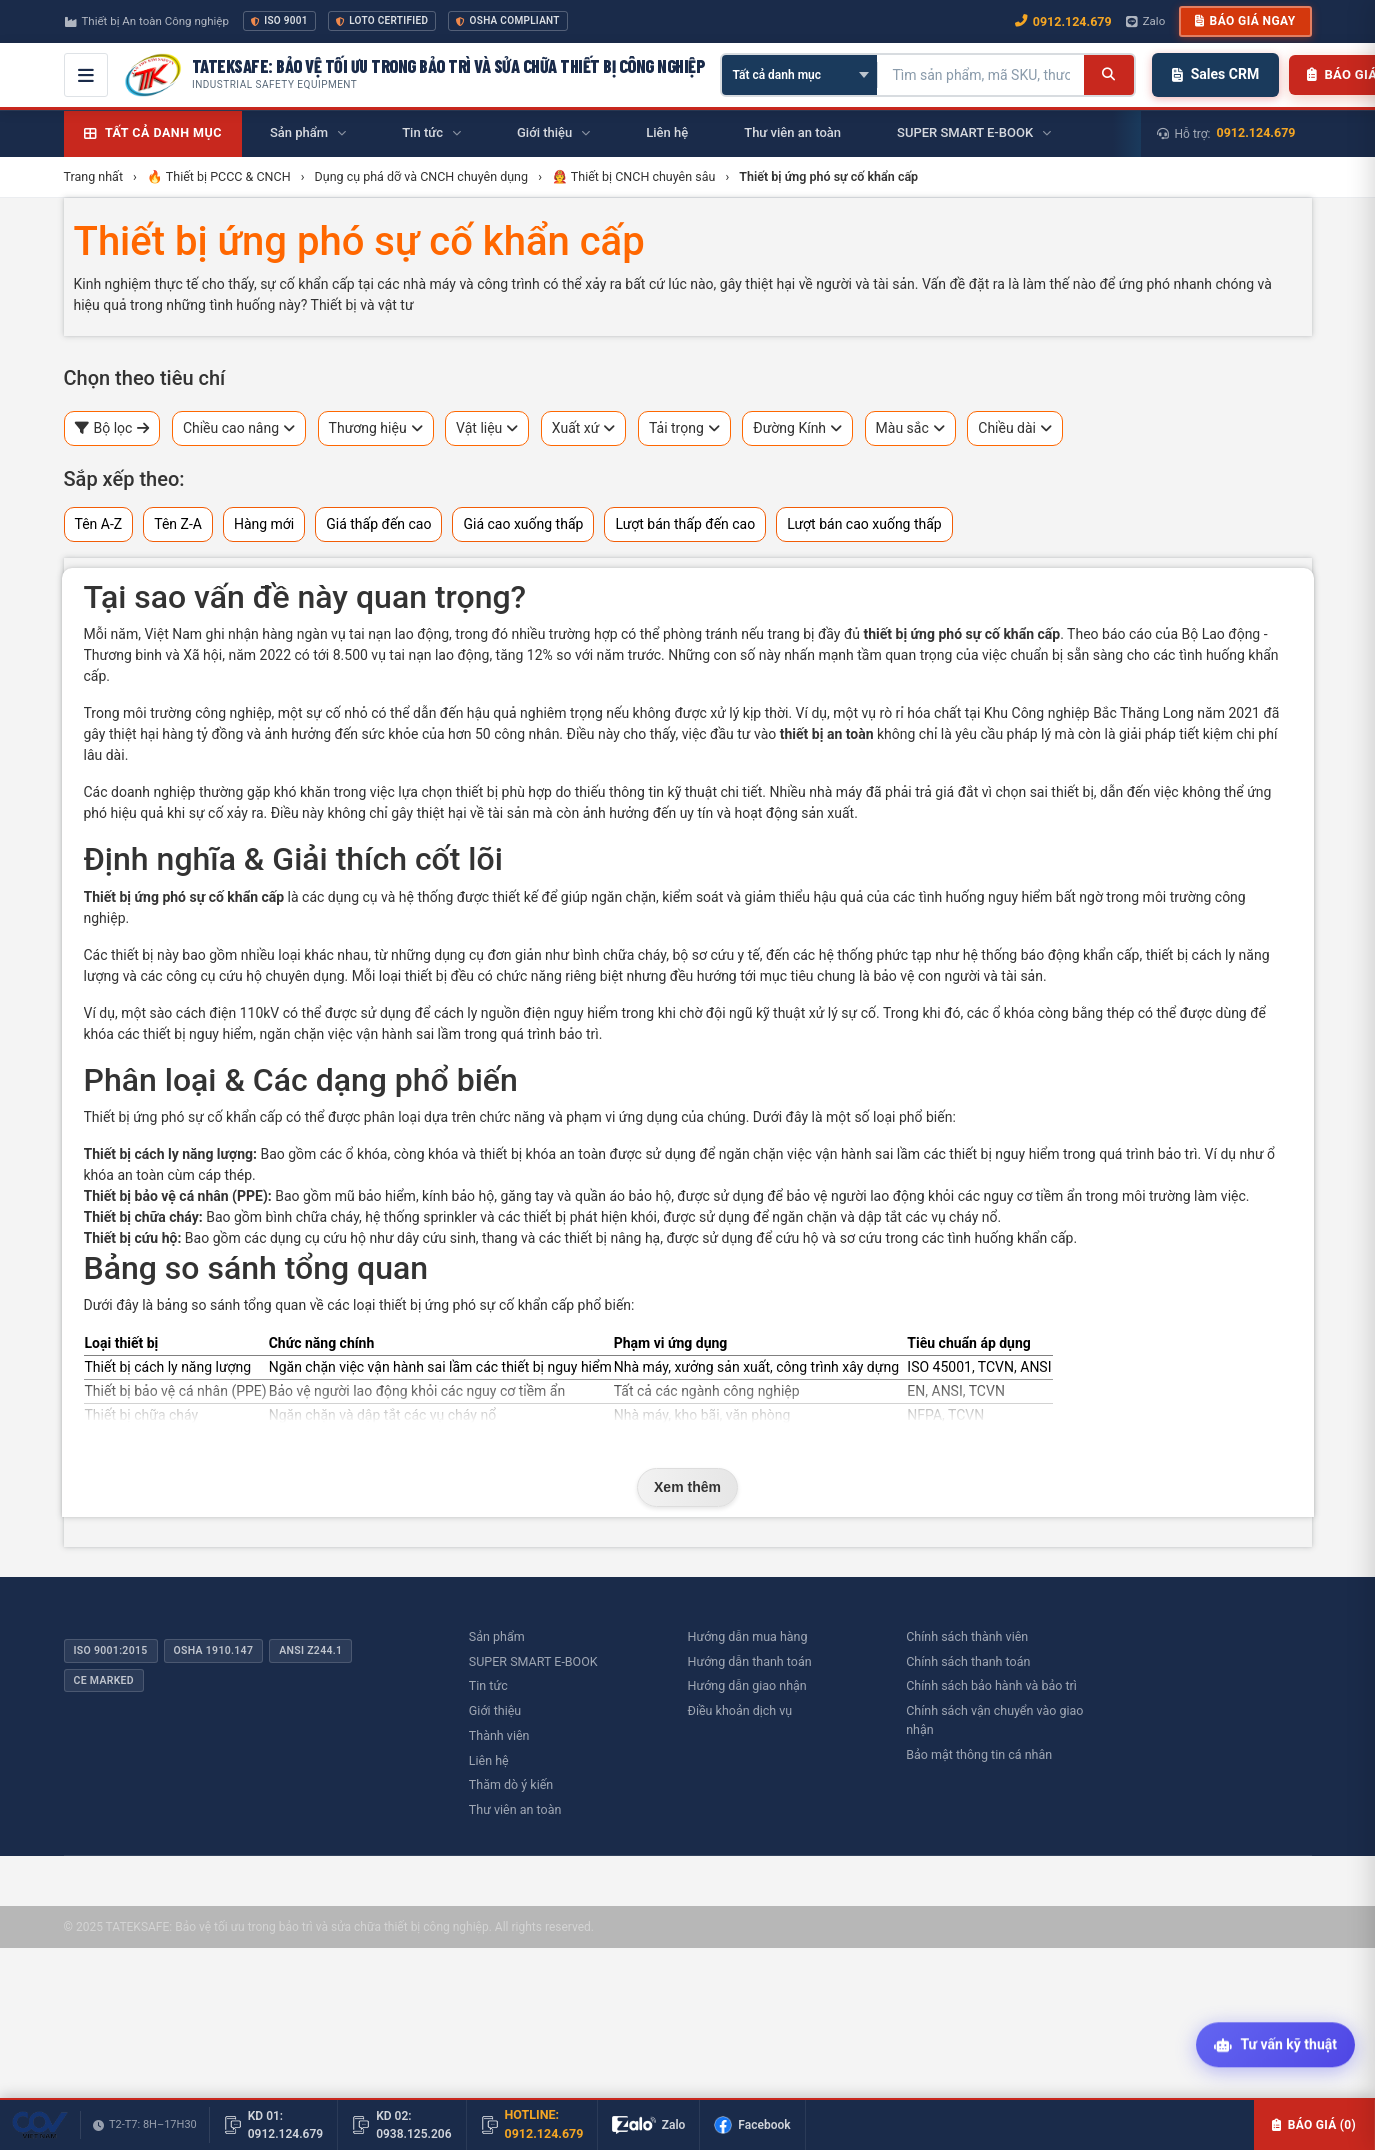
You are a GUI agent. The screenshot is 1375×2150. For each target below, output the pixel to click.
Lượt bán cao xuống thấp (864, 524)
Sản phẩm (497, 1636)
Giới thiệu (495, 1710)
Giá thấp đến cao (378, 524)
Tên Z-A (178, 524)
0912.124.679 (1256, 132)
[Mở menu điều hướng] (86, 75)
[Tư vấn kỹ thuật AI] (1275, 2046)
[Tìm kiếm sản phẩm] (981, 75)
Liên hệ (489, 1760)
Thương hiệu (376, 428)
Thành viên (499, 1735)
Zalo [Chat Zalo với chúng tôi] (1146, 21)
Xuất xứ (584, 428)
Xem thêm (687, 1487)
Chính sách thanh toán (968, 1661)
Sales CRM (1215, 74)
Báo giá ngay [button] (1245, 21)
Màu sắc (910, 428)
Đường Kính (797, 428)
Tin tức (488, 1685)
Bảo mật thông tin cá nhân (979, 1754)
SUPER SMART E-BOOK (533, 1661)
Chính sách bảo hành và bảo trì (991, 1685)
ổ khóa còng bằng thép (1063, 1013)
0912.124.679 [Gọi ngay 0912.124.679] (1063, 21)
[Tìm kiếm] (1108, 75)
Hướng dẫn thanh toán (750, 1661)
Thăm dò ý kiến (511, 1784)
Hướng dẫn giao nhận (747, 1685)
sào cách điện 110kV (215, 1013)
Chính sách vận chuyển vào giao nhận (994, 1720)
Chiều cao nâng (239, 428)
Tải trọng (684, 428)
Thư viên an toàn (515, 1809)
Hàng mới (264, 524)
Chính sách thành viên (967, 1636)
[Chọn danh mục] (799, 75)
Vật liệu (487, 428)
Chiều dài (1015, 428)
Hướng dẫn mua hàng (748, 1636)
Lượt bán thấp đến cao (685, 524)
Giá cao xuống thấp (523, 524)
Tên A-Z (99, 524)
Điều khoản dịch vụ (740, 1710)
